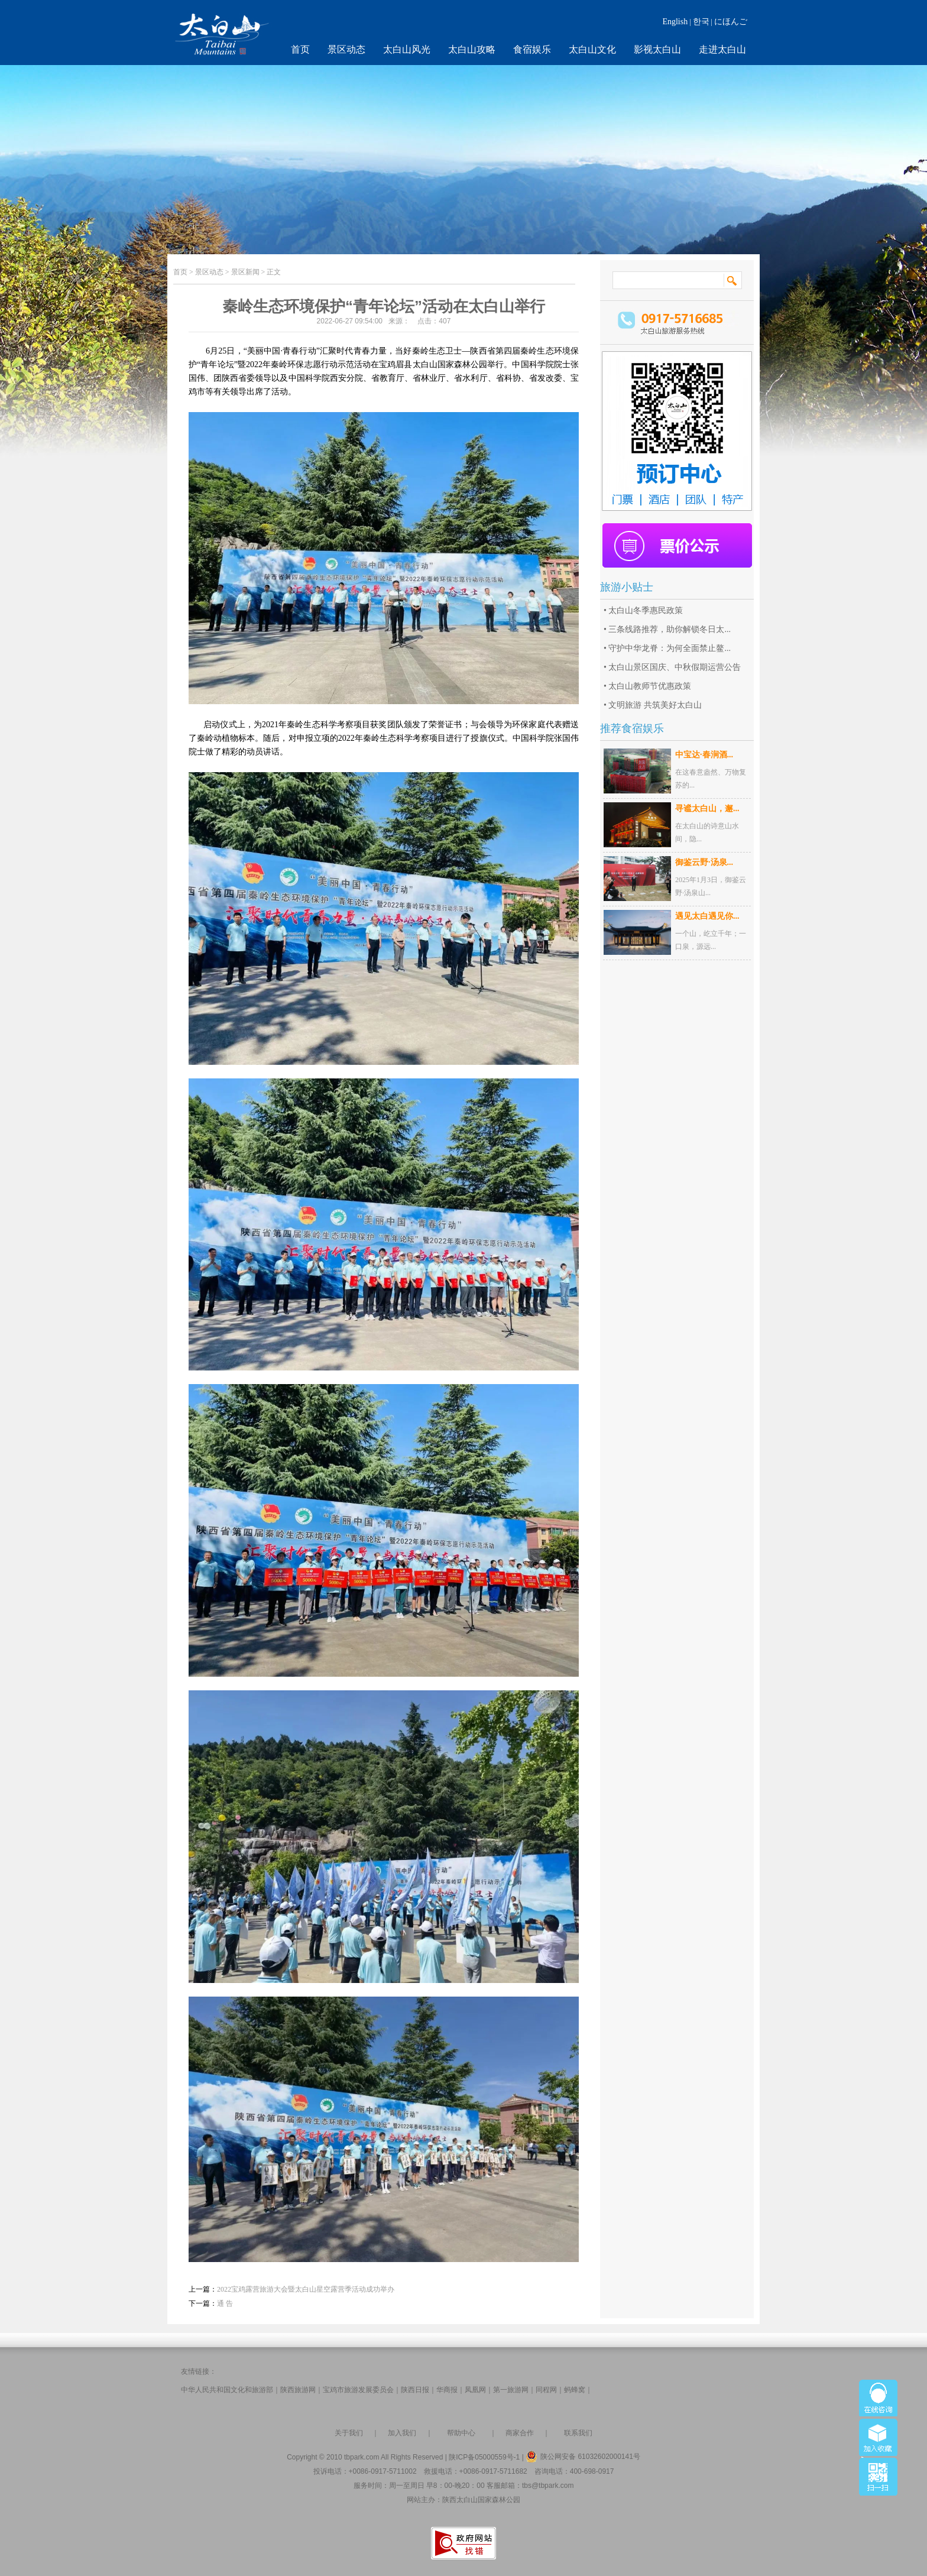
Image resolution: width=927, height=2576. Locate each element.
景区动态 (346, 49)
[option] (384, 558)
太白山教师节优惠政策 (649, 686)
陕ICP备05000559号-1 (484, 2457)
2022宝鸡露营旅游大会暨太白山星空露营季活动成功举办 (305, 2289)
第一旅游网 (511, 2390)
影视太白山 (657, 49)
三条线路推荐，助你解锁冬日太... (669, 629)
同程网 (546, 2390)
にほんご (730, 21)
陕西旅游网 (298, 2390)
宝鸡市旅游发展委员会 (358, 2390)
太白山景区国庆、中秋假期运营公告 (674, 667)
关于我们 (349, 2433)
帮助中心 (461, 2433)
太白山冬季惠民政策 (645, 610)
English (675, 21)
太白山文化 (592, 49)
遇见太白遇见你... (707, 916)
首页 (300, 49)
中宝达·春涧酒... (704, 754)
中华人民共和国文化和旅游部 (227, 2390)
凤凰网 (475, 2390)
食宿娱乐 (532, 49)
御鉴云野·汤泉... (704, 862)
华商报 (447, 2390)
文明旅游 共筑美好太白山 (655, 705)
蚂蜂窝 (574, 2390)
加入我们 (402, 2433)
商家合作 (519, 2433)
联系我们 (578, 2433)
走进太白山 (722, 49)
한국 (701, 21)
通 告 (225, 2303)
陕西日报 (415, 2390)
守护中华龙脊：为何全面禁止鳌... (669, 648)
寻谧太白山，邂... (707, 808)
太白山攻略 (471, 49)
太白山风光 (406, 49)
